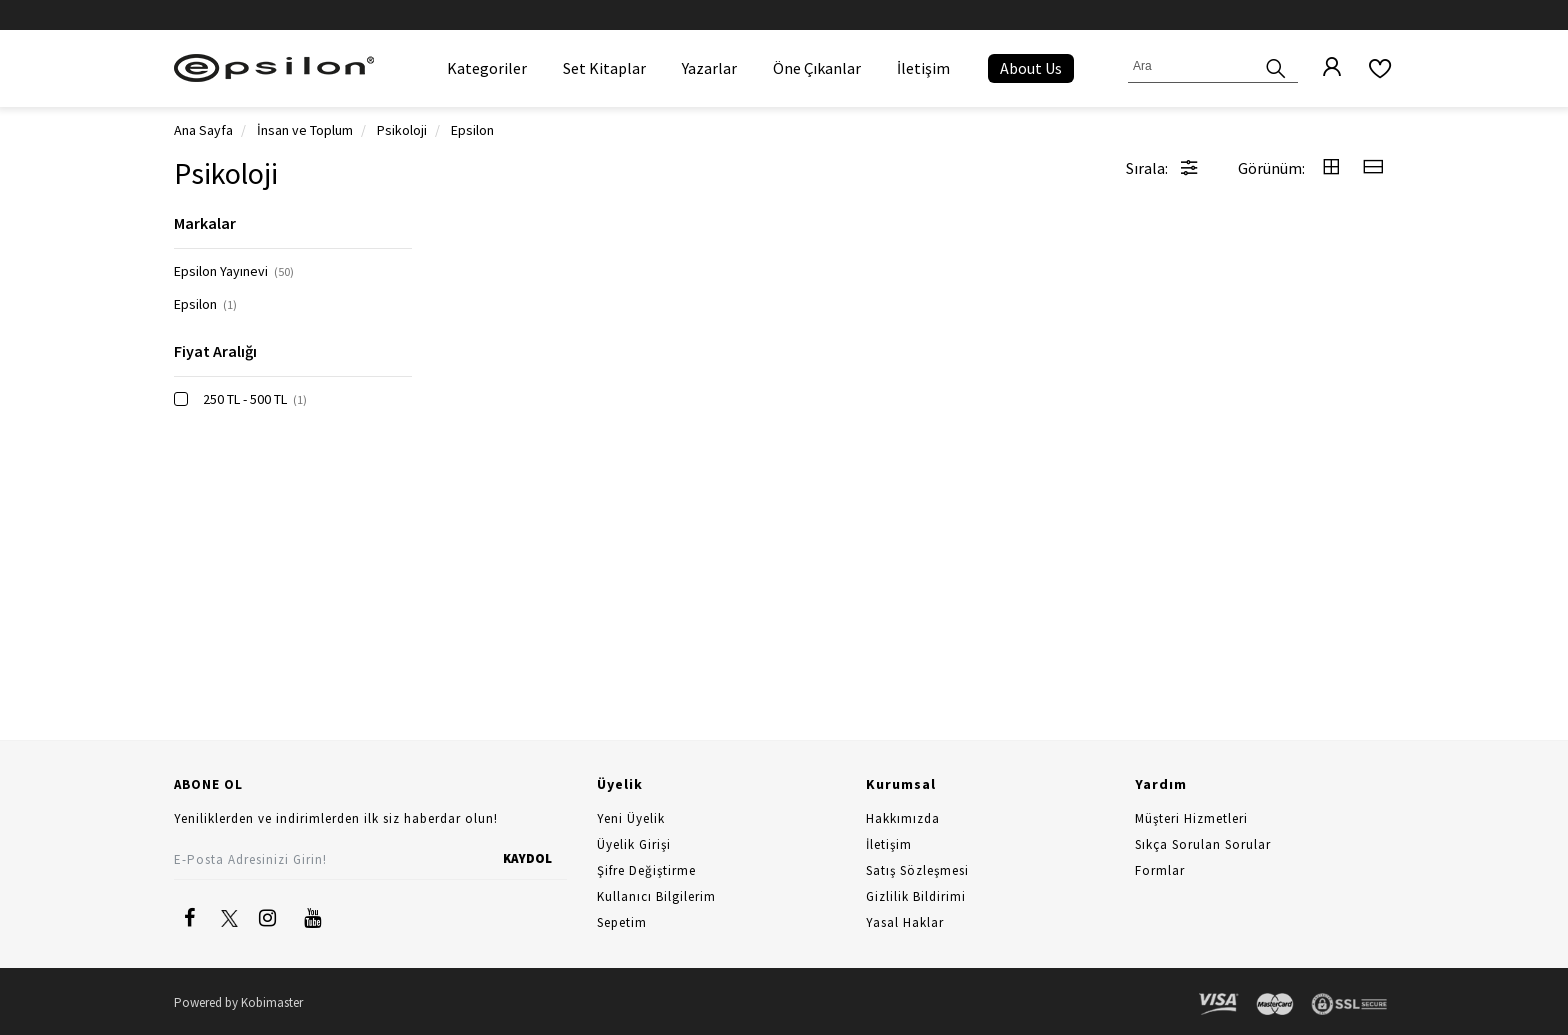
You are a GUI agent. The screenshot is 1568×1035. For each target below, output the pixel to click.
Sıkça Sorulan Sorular (1203, 844)
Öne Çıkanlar (817, 68)
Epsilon (205, 304)
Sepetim (622, 922)
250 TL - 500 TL (255, 399)
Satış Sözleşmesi (917, 870)
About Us (1031, 68)
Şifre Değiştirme (646, 870)
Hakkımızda (903, 818)
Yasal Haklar (905, 922)
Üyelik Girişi (634, 844)
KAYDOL (527, 858)
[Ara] (1276, 66)
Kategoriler (487, 68)
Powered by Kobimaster (238, 1002)
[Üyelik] (1322, 68)
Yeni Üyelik (631, 818)
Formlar (1160, 870)
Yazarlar (709, 68)
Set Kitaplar (604, 68)
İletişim (923, 68)
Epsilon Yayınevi (234, 271)
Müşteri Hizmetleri (1191, 818)
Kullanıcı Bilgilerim (656, 896)
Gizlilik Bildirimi (916, 896)
